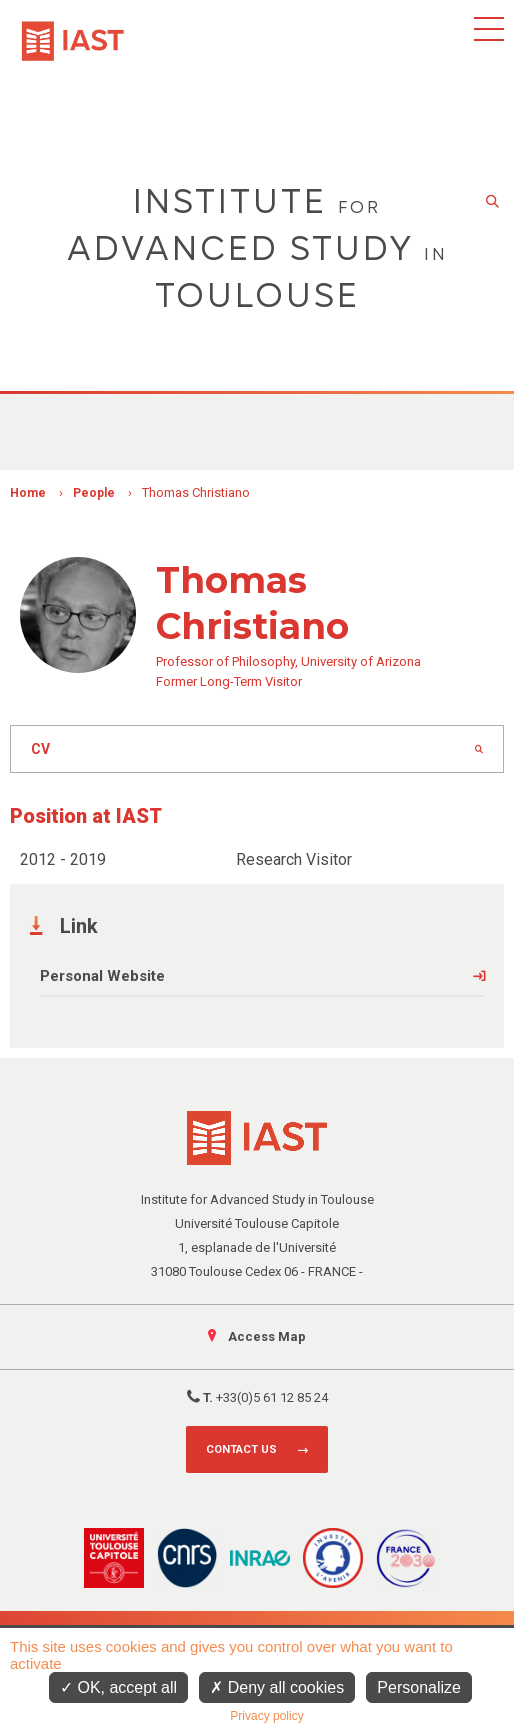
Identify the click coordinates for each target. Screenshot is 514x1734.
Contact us (241, 1449)
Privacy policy (266, 1716)
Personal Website (102, 976)
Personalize (419, 1687)
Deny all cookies (277, 1687)
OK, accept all (118, 1687)
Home (28, 493)
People (94, 493)
